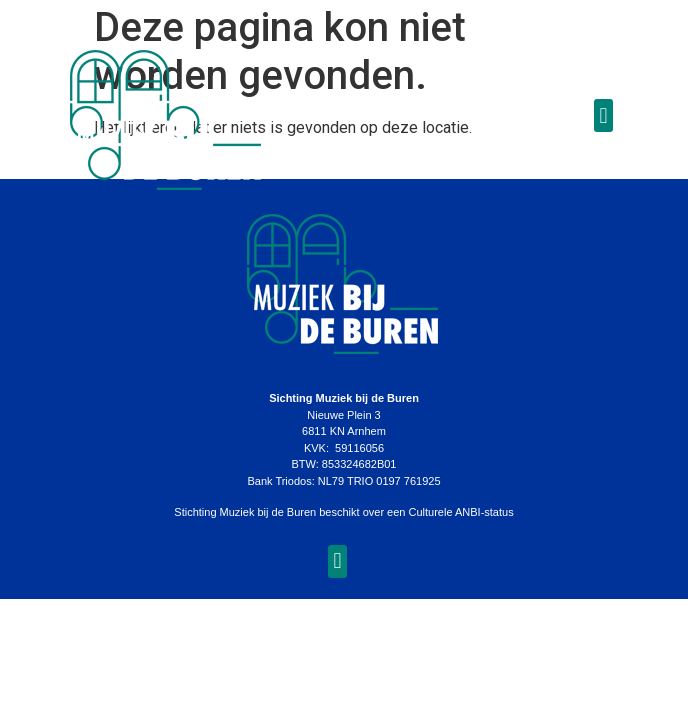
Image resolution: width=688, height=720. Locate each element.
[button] (603, 115)
